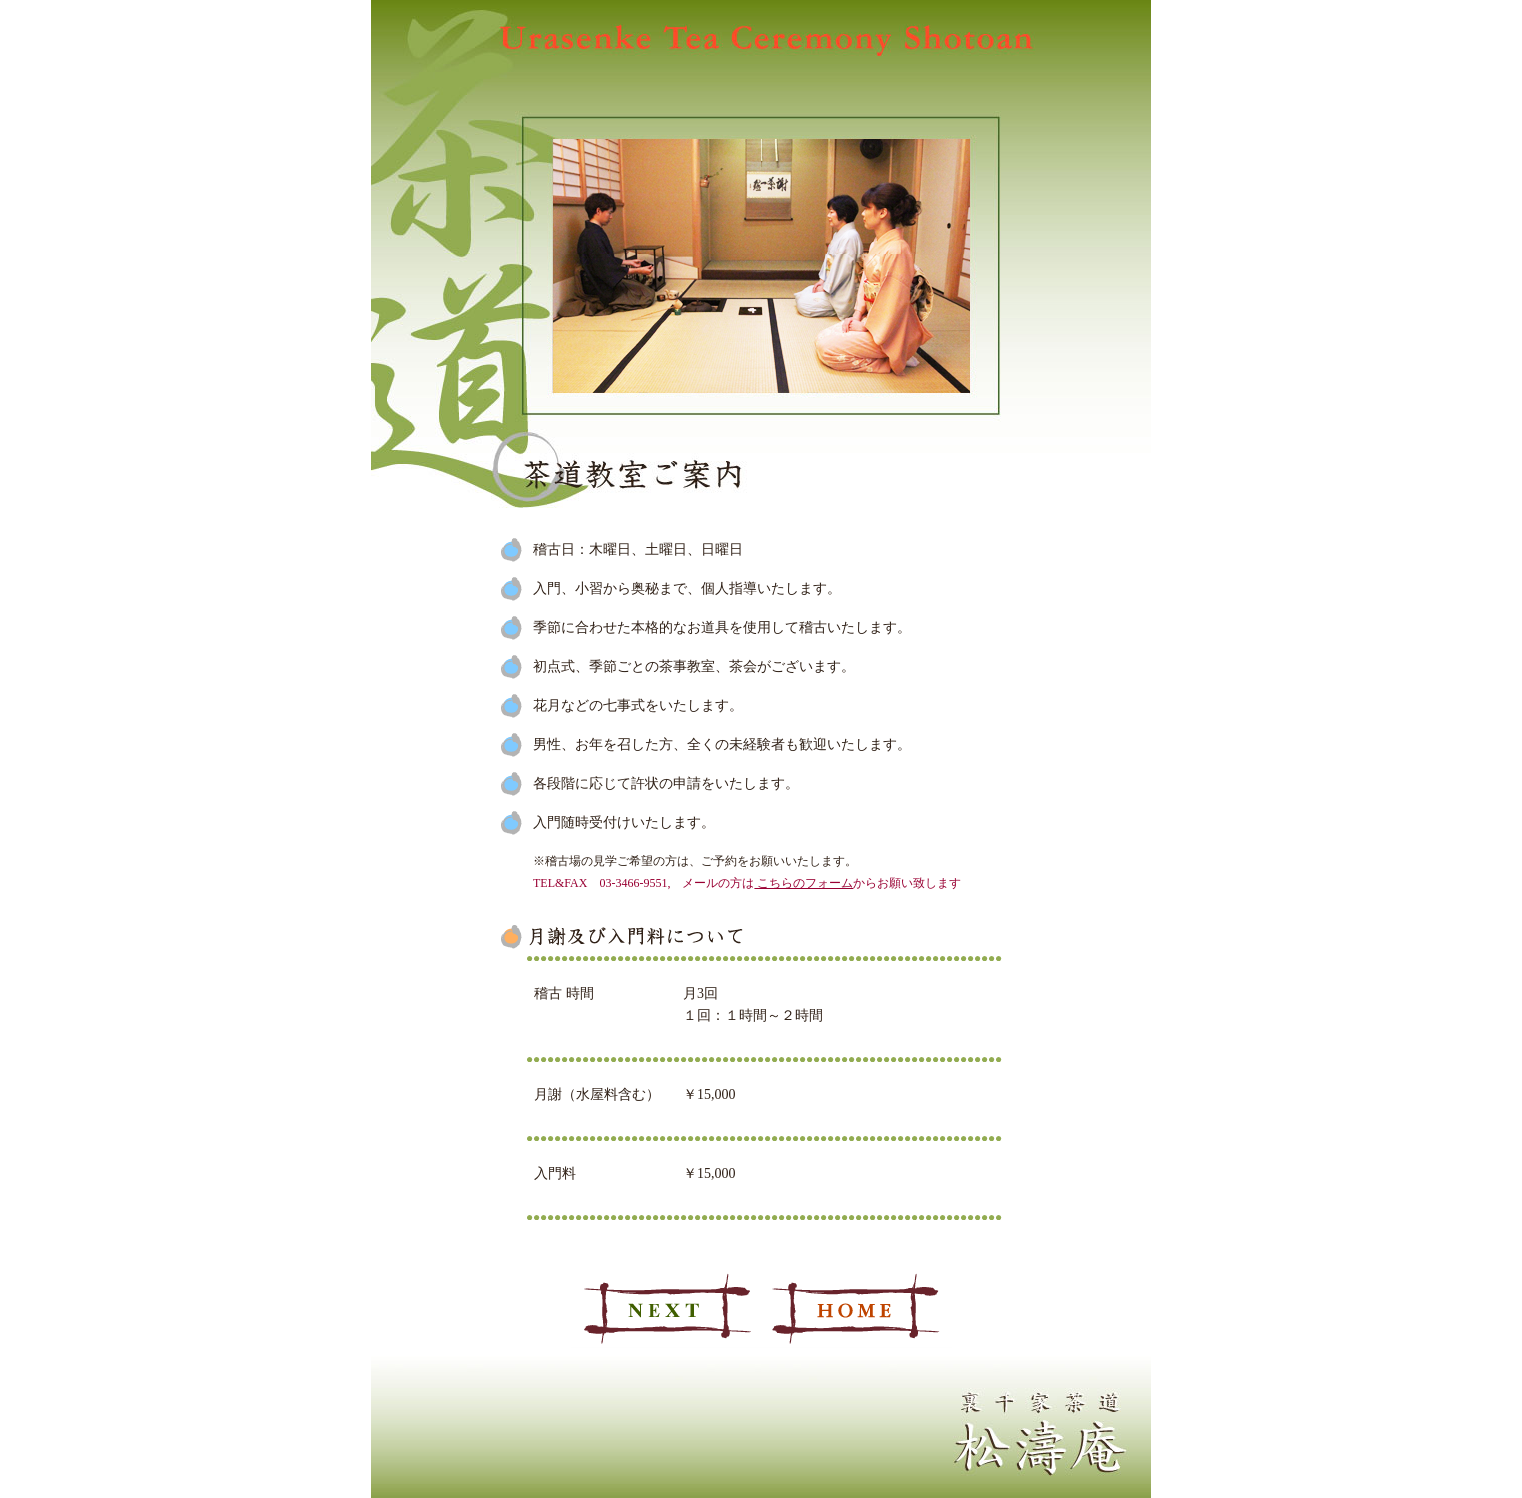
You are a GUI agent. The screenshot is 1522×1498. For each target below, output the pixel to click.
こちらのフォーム (803, 883)
